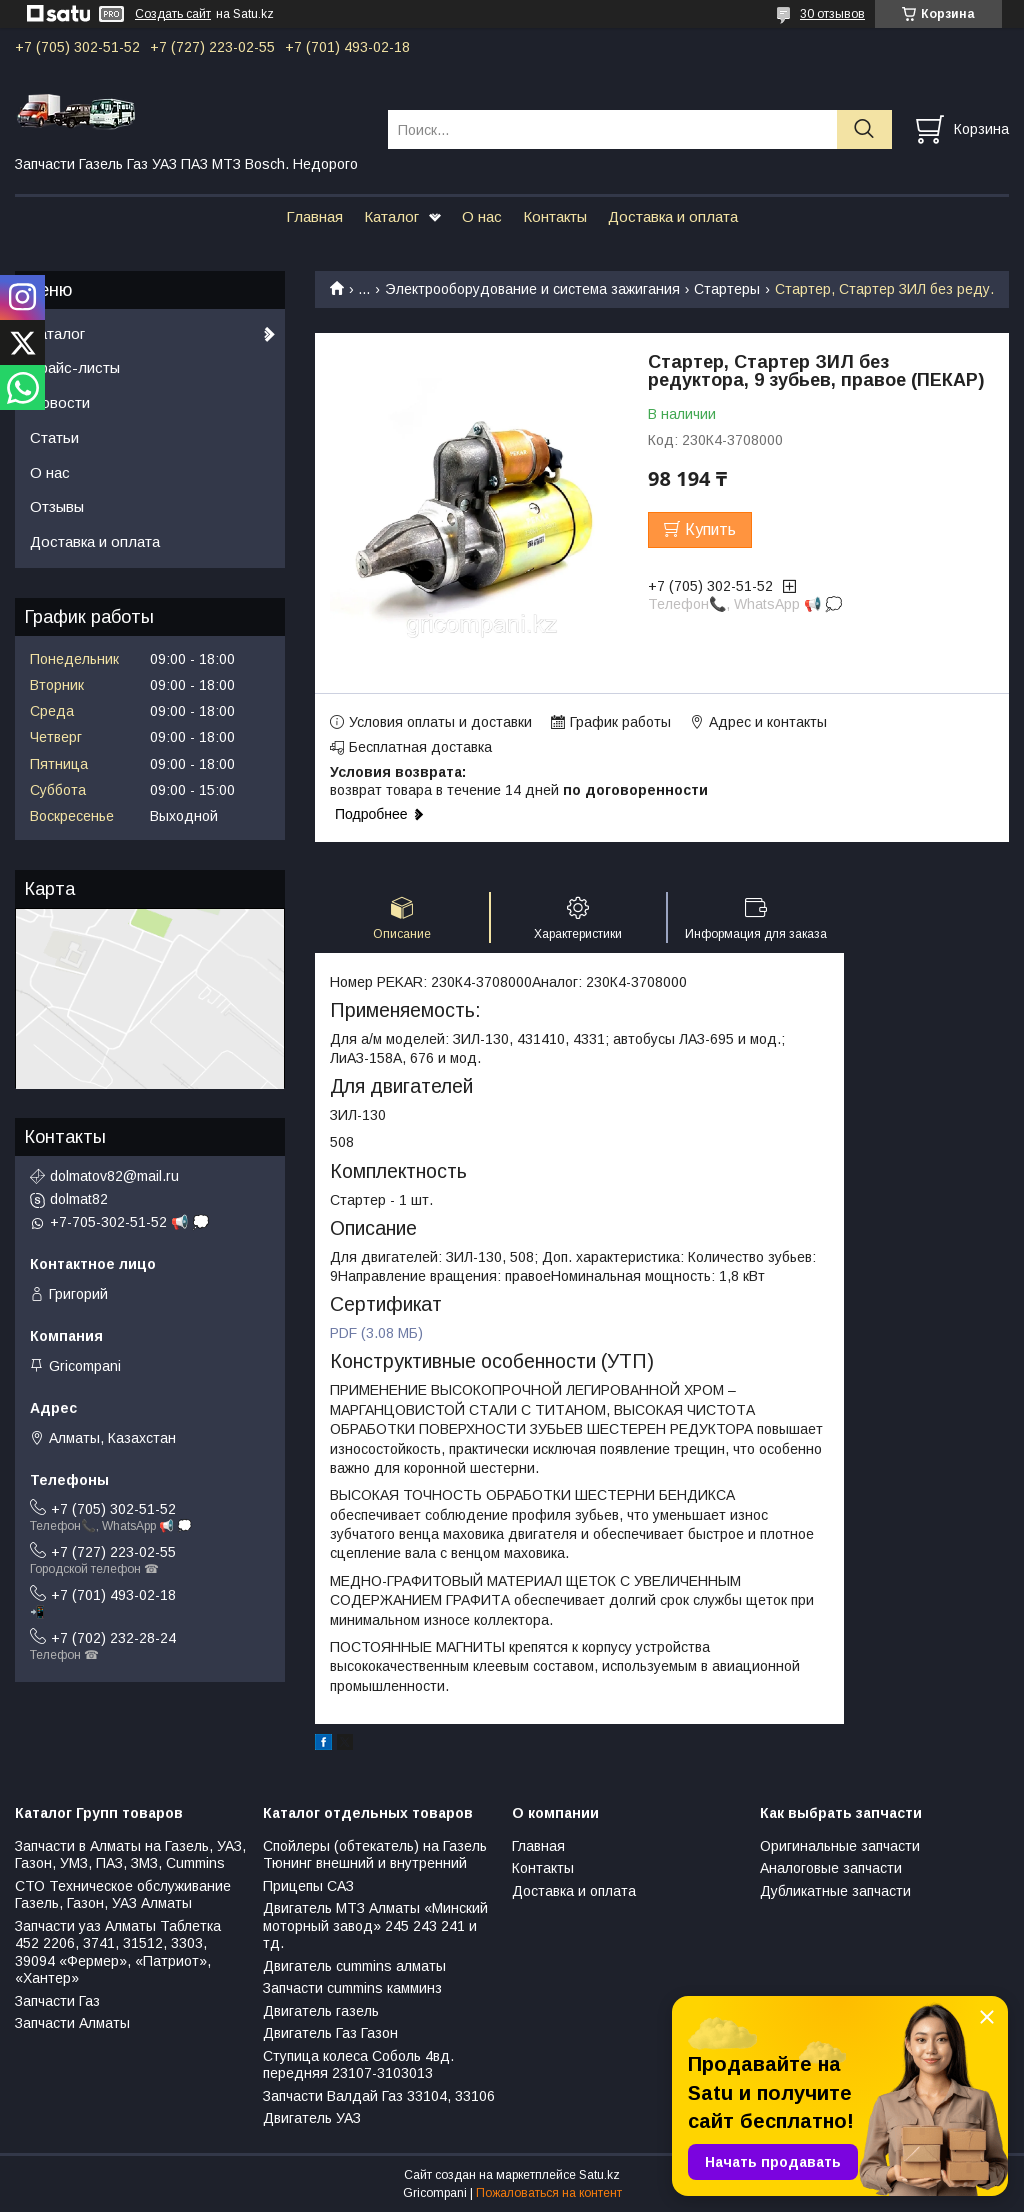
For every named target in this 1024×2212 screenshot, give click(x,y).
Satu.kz (599, 2175)
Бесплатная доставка (420, 747)
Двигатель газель (321, 2011)
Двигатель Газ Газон (330, 2033)
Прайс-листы (75, 367)
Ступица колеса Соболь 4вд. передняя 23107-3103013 (358, 2065)
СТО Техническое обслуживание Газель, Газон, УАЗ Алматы (123, 1895)
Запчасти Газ (57, 2001)
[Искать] (864, 129)
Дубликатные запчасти (835, 1891)
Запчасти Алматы (72, 2023)
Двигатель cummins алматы (354, 1966)
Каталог (391, 216)
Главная (314, 216)
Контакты (555, 216)
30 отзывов (832, 14)
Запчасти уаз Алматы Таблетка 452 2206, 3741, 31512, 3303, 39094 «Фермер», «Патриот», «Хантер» (118, 1952)
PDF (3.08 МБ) (376, 1333)
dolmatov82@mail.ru (114, 1176)
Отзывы (57, 506)
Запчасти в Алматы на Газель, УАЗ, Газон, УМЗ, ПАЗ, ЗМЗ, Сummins (130, 1855)
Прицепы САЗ (308, 1886)
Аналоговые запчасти (831, 1868)
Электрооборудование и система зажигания (532, 289)
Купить (710, 529)
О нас (482, 216)
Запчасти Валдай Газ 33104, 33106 (379, 2096)
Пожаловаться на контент (549, 2193)
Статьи (54, 437)
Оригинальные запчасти (840, 1846)
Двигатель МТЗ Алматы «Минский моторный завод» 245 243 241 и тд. (375, 1925)
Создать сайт (173, 14)
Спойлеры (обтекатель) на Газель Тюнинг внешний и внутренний (375, 1855)
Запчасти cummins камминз (352, 1988)
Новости (60, 402)
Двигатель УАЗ (312, 2118)
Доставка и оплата (673, 216)
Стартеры (727, 289)
